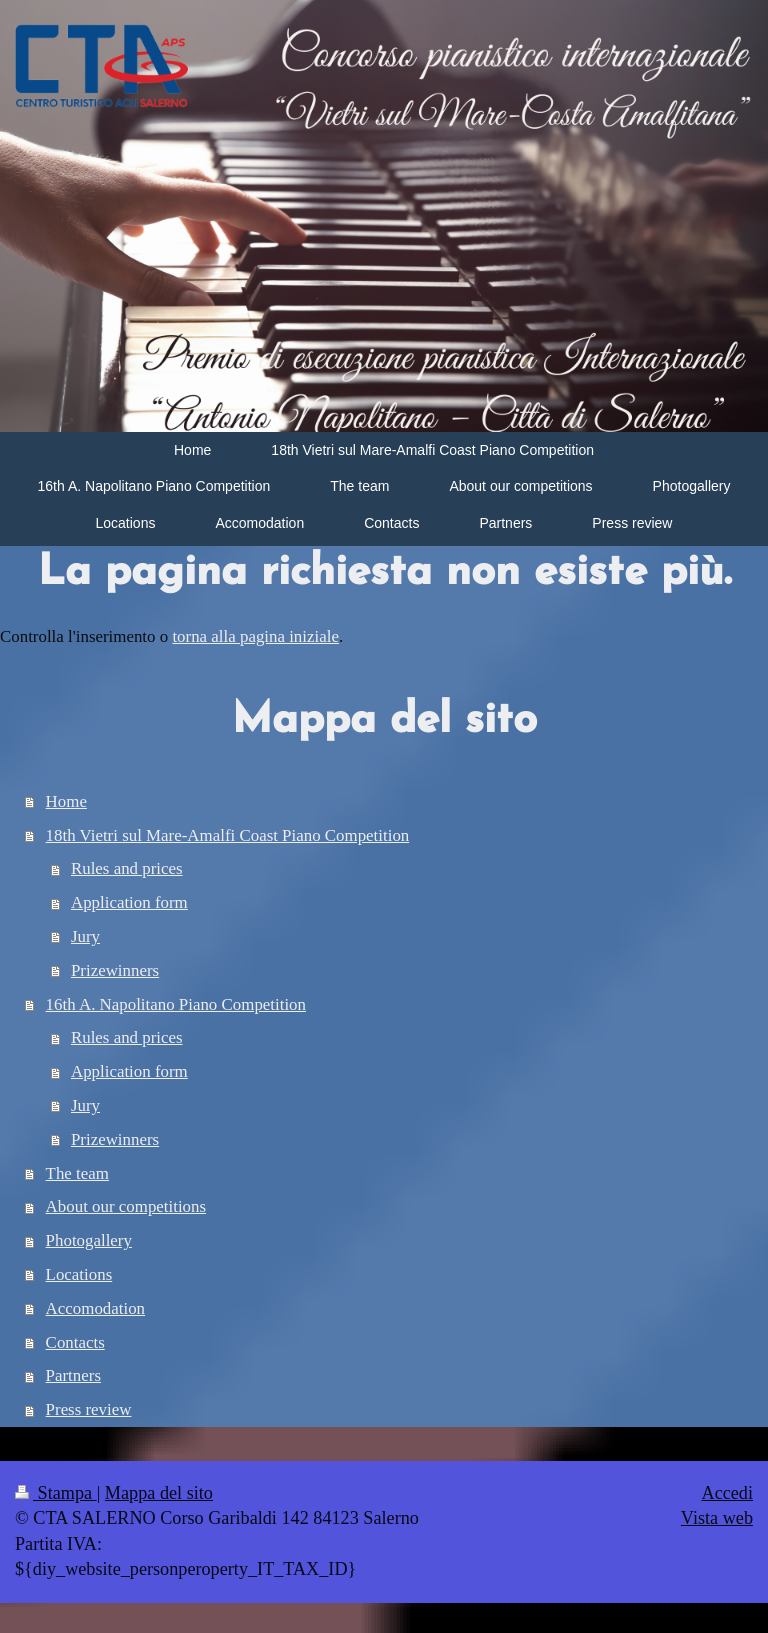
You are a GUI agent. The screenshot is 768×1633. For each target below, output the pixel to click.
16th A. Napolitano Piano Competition (176, 1004)
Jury (85, 936)
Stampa (56, 1493)
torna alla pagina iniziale (255, 636)
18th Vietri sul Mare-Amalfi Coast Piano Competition (228, 835)
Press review (89, 1409)
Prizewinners (115, 970)
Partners (73, 1375)
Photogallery (89, 1240)
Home (66, 801)
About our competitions (126, 1206)
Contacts (75, 1342)
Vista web (717, 1518)
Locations (79, 1274)
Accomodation (95, 1308)
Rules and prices (127, 868)
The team (77, 1173)
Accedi (728, 1493)
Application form (129, 902)
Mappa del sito (159, 1493)
